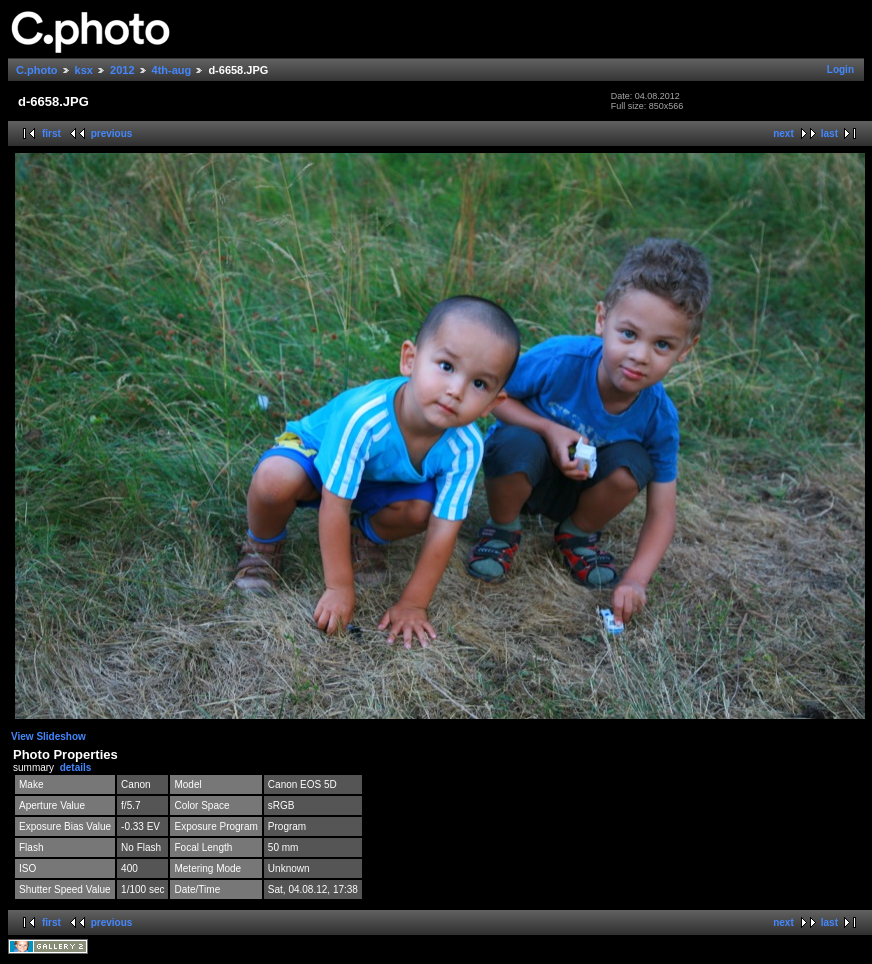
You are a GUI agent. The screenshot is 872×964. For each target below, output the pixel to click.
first (51, 133)
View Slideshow (48, 736)
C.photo (37, 70)
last (829, 133)
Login (840, 69)
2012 (122, 70)
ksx (84, 70)
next (783, 133)
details (76, 767)
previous (112, 133)
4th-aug (172, 70)
